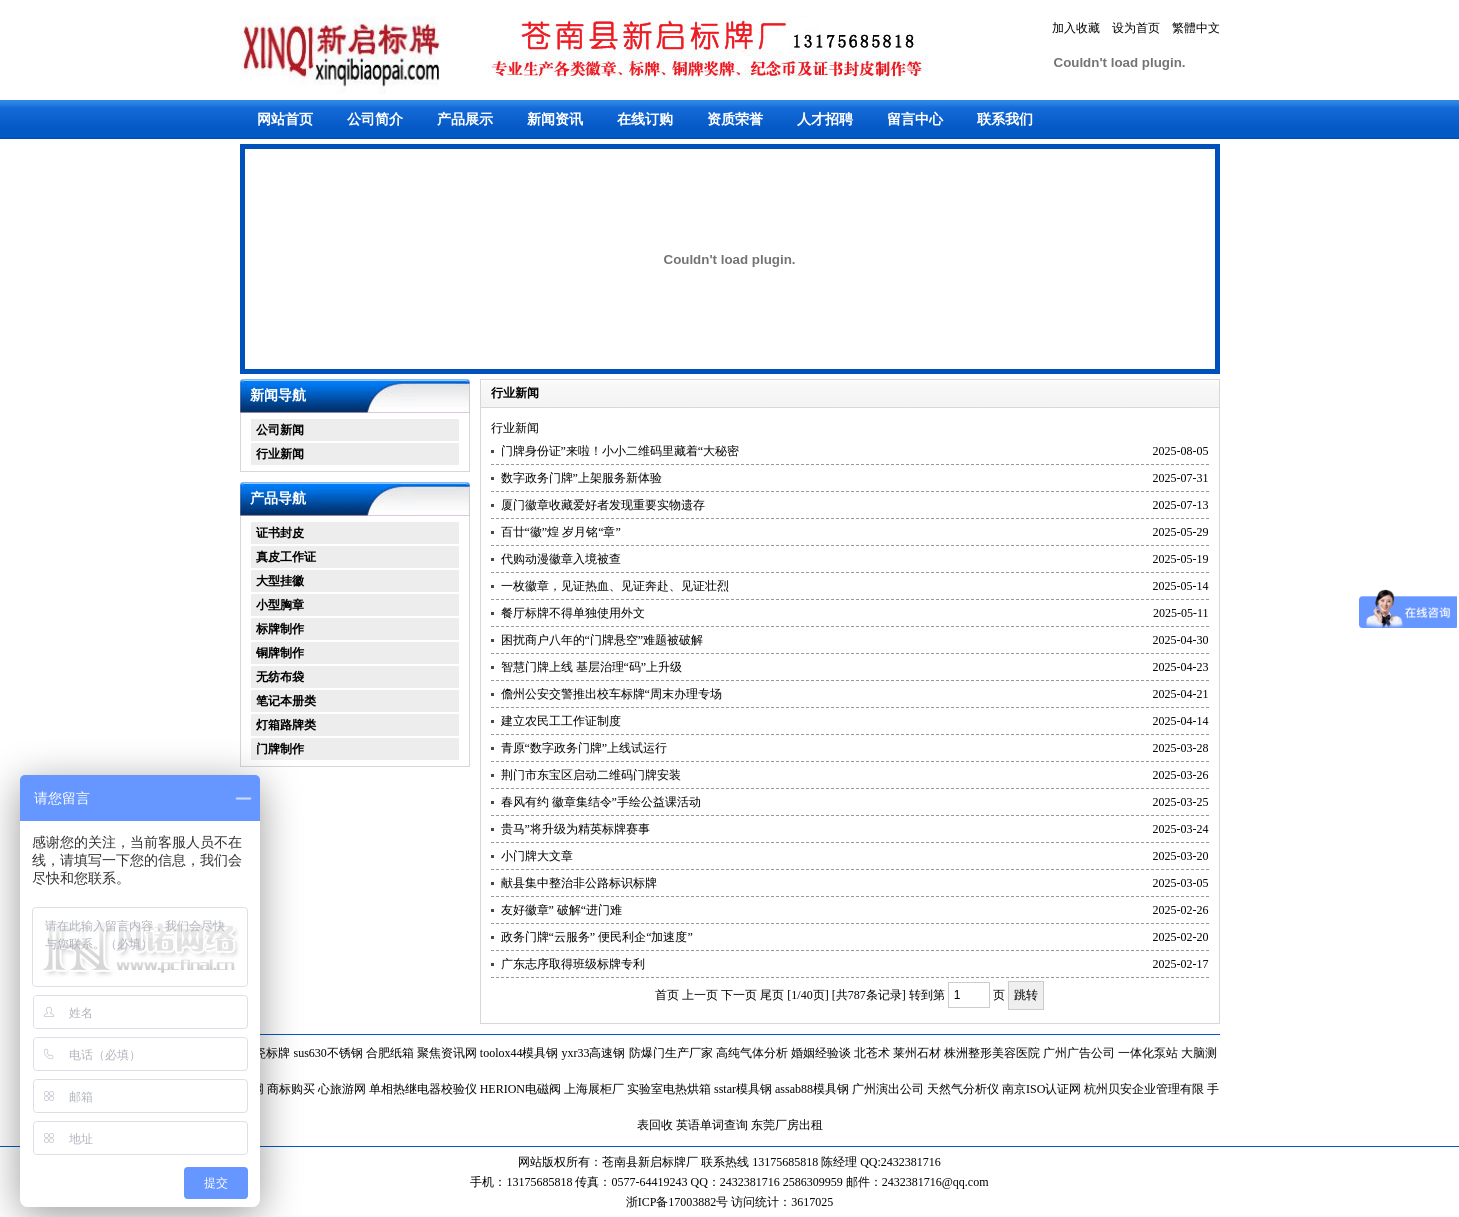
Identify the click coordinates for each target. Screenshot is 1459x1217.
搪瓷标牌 (266, 1053)
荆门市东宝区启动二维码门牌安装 (591, 775)
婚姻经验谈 (821, 1053)
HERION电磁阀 (520, 1089)
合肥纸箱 (390, 1053)
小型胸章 (280, 605)
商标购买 (291, 1089)
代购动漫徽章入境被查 (561, 559)
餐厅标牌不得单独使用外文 (573, 613)
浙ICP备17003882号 (679, 1202)
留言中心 (915, 119)
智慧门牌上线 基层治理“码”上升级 (592, 667)
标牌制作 (280, 629)
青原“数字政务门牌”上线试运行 (584, 748)
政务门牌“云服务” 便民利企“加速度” (597, 937)
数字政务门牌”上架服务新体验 (581, 478)
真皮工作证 (286, 557)
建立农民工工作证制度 (561, 721)
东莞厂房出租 (787, 1125)
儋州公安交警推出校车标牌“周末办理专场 (611, 694)
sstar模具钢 (743, 1089)
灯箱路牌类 (286, 725)
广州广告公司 (1079, 1053)
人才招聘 (825, 119)
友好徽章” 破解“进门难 (562, 910)
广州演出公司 (888, 1089)
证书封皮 (280, 533)
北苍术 (872, 1053)
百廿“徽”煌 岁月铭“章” (561, 532)
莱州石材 (917, 1053)
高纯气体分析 (752, 1053)
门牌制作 (280, 749)
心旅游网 (342, 1089)
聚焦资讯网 (447, 1053)
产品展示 (465, 119)
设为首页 (1136, 28)
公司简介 (375, 119)
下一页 (739, 995)
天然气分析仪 (963, 1089)
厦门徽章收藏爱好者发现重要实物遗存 (603, 505)
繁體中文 (1196, 28)
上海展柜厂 (594, 1089)
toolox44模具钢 (519, 1053)
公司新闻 (280, 430)
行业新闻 (280, 454)
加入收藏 (1076, 28)
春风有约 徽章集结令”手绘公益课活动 (601, 802)
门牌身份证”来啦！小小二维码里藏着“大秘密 (620, 451)
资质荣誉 (735, 119)
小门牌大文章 (537, 856)
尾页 (772, 995)
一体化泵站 (1148, 1053)
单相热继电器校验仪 (423, 1089)
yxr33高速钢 (594, 1053)
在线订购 (645, 119)
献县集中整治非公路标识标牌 (579, 883)
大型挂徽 (280, 581)
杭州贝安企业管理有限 (1144, 1089)
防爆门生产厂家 (671, 1053)
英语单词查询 (712, 1125)
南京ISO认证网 (1041, 1089)
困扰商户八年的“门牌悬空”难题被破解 (602, 640)
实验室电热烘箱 (669, 1089)
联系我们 (1005, 119)
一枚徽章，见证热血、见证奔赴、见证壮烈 (615, 586)
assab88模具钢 (812, 1089)
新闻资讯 (555, 119)
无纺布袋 (280, 677)
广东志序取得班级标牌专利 (573, 964)
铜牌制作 (280, 653)
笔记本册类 (286, 701)
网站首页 (285, 119)
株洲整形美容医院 (992, 1053)
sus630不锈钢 (327, 1053)
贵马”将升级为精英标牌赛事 (575, 829)
